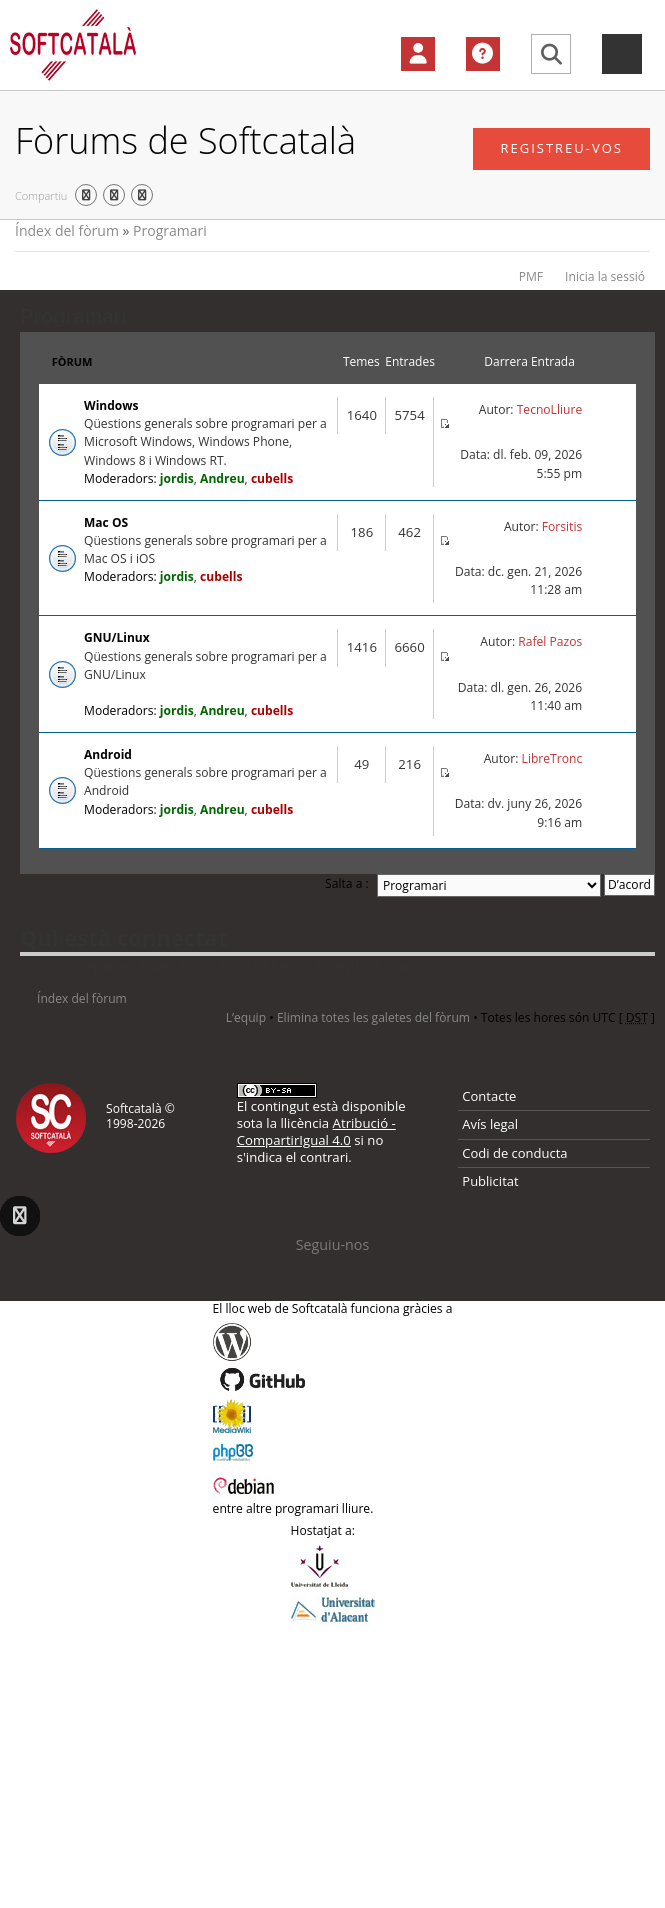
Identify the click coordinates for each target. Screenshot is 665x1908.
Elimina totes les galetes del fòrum (373, 1017)
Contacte (489, 1096)
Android (108, 754)
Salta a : (347, 883)
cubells (272, 478)
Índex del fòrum (67, 230)
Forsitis (562, 526)
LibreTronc (552, 758)
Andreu (222, 478)
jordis (177, 478)
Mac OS (106, 522)
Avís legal (490, 1124)
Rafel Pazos (550, 641)
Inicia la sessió (605, 276)
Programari (170, 230)
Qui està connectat (123, 937)
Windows (111, 405)
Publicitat (490, 1181)
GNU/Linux (117, 637)
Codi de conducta (514, 1153)
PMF (531, 276)
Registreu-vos (561, 148)
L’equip (246, 1017)
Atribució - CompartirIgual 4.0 (316, 1131)
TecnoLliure (550, 409)
